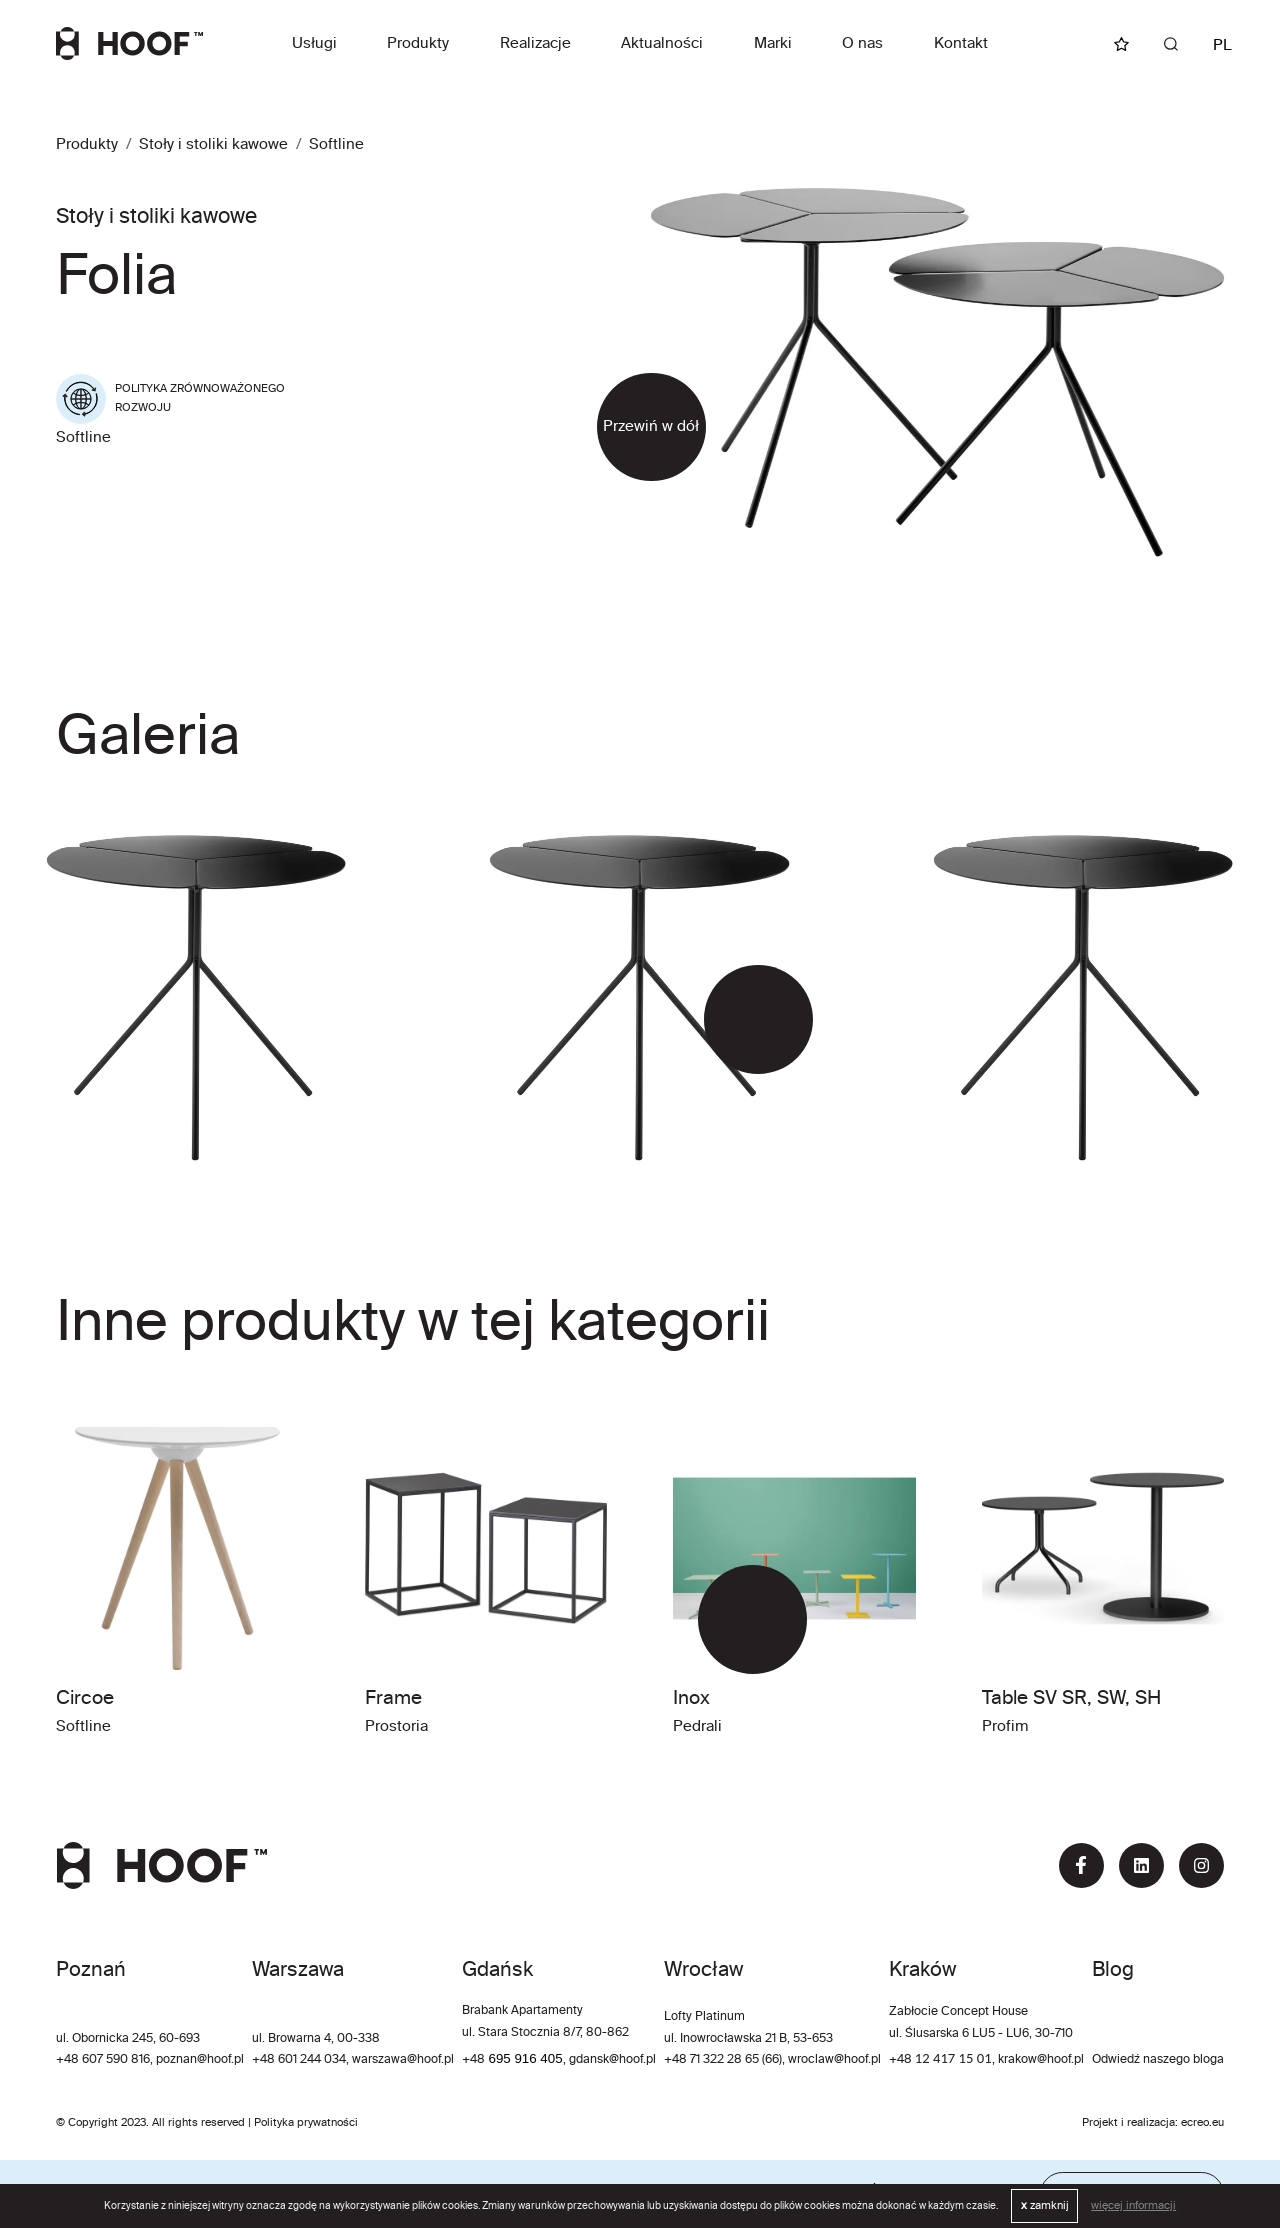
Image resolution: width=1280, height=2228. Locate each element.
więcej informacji (1133, 2206)
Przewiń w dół (651, 426)
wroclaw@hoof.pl (833, 2060)
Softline (336, 144)
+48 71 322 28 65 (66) (723, 2060)
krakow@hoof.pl (1041, 2060)
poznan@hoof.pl (200, 2060)
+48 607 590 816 (103, 2060)
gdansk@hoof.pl (612, 2060)
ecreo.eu (1202, 2123)
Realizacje (535, 43)
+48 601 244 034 (299, 2060)
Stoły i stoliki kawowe (213, 144)
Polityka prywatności (306, 2123)
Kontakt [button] (961, 43)
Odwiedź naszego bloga (1158, 2060)
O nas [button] (862, 43)
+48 (475, 2060)
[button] (731, 1019)
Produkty (418, 43)
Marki (773, 43)
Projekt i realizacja (1128, 2123)
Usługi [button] (314, 43)
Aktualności (662, 43)
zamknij (1045, 2206)
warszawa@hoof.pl (403, 2060)
